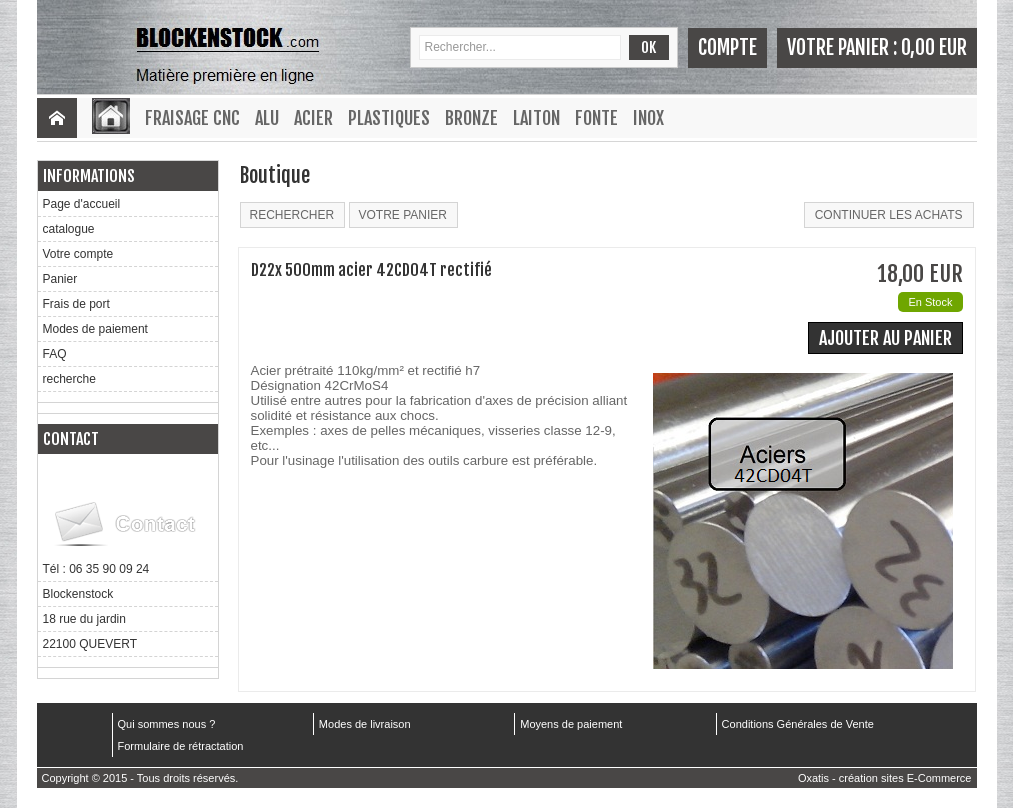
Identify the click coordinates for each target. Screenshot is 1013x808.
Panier (60, 279)
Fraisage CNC (192, 118)
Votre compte (78, 254)
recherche (69, 379)
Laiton (536, 118)
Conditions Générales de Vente (798, 724)
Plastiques (389, 118)
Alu (267, 118)
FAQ (55, 354)
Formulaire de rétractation (181, 746)
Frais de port (76, 304)
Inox (648, 118)
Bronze (471, 118)
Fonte (596, 118)
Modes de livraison (365, 724)
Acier (313, 118)
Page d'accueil (82, 204)
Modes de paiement (95, 329)
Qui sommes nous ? (167, 724)
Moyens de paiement (571, 724)
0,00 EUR (934, 47)
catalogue (69, 229)
